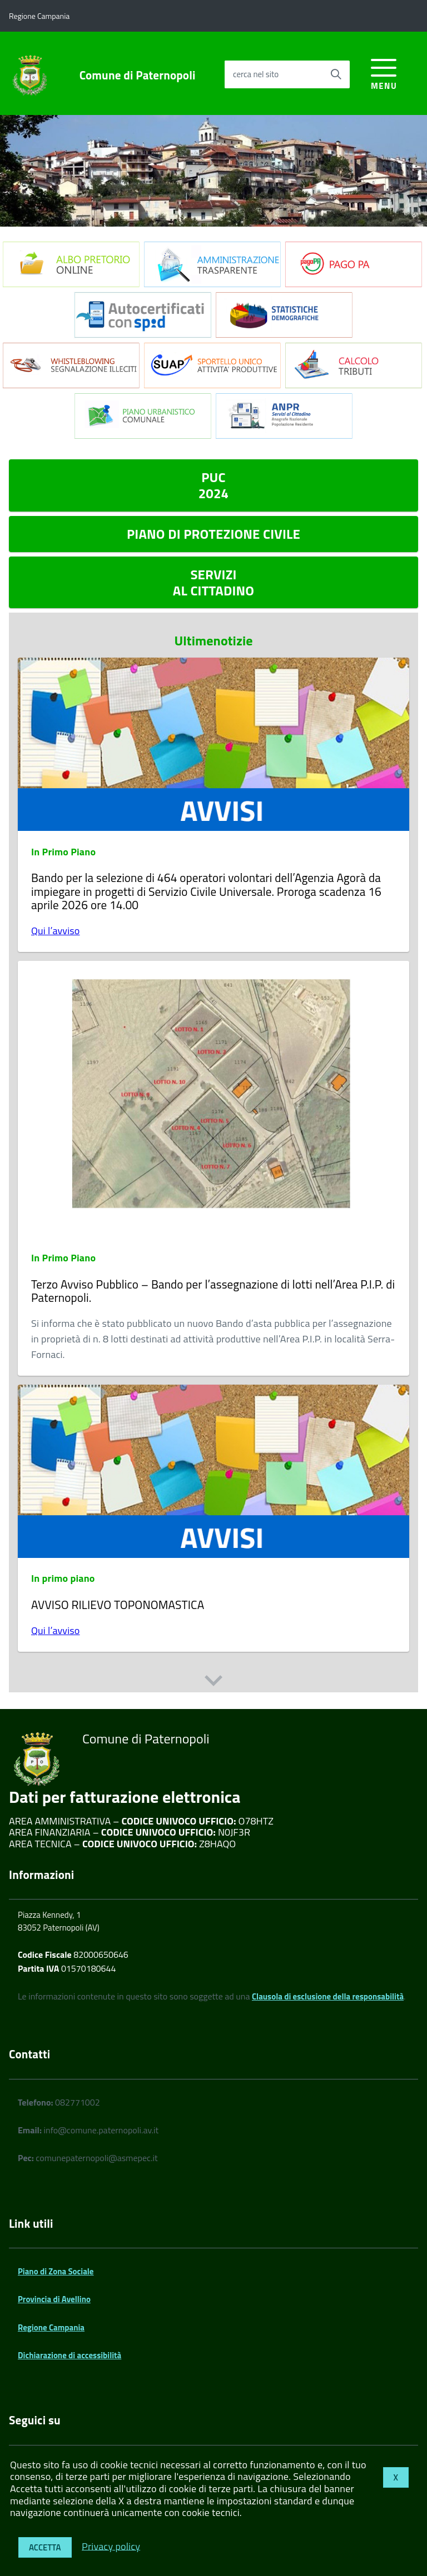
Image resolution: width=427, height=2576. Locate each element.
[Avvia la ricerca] (336, 74)
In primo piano (63, 1578)
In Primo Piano (63, 851)
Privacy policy (111, 2545)
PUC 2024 (213, 485)
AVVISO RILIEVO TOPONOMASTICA (117, 1604)
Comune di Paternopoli (138, 75)
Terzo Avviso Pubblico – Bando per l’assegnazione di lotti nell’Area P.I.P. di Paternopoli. (213, 1290)
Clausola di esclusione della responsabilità (328, 1996)
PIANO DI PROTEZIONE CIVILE (213, 534)
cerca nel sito (256, 74)
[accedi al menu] (384, 72)
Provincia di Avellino (54, 2299)
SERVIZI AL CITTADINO (213, 582)
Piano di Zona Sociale (56, 2271)
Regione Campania (51, 2327)
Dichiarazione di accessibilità (69, 2355)
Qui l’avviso (55, 930)
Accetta (45, 2547)
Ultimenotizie (213, 641)
